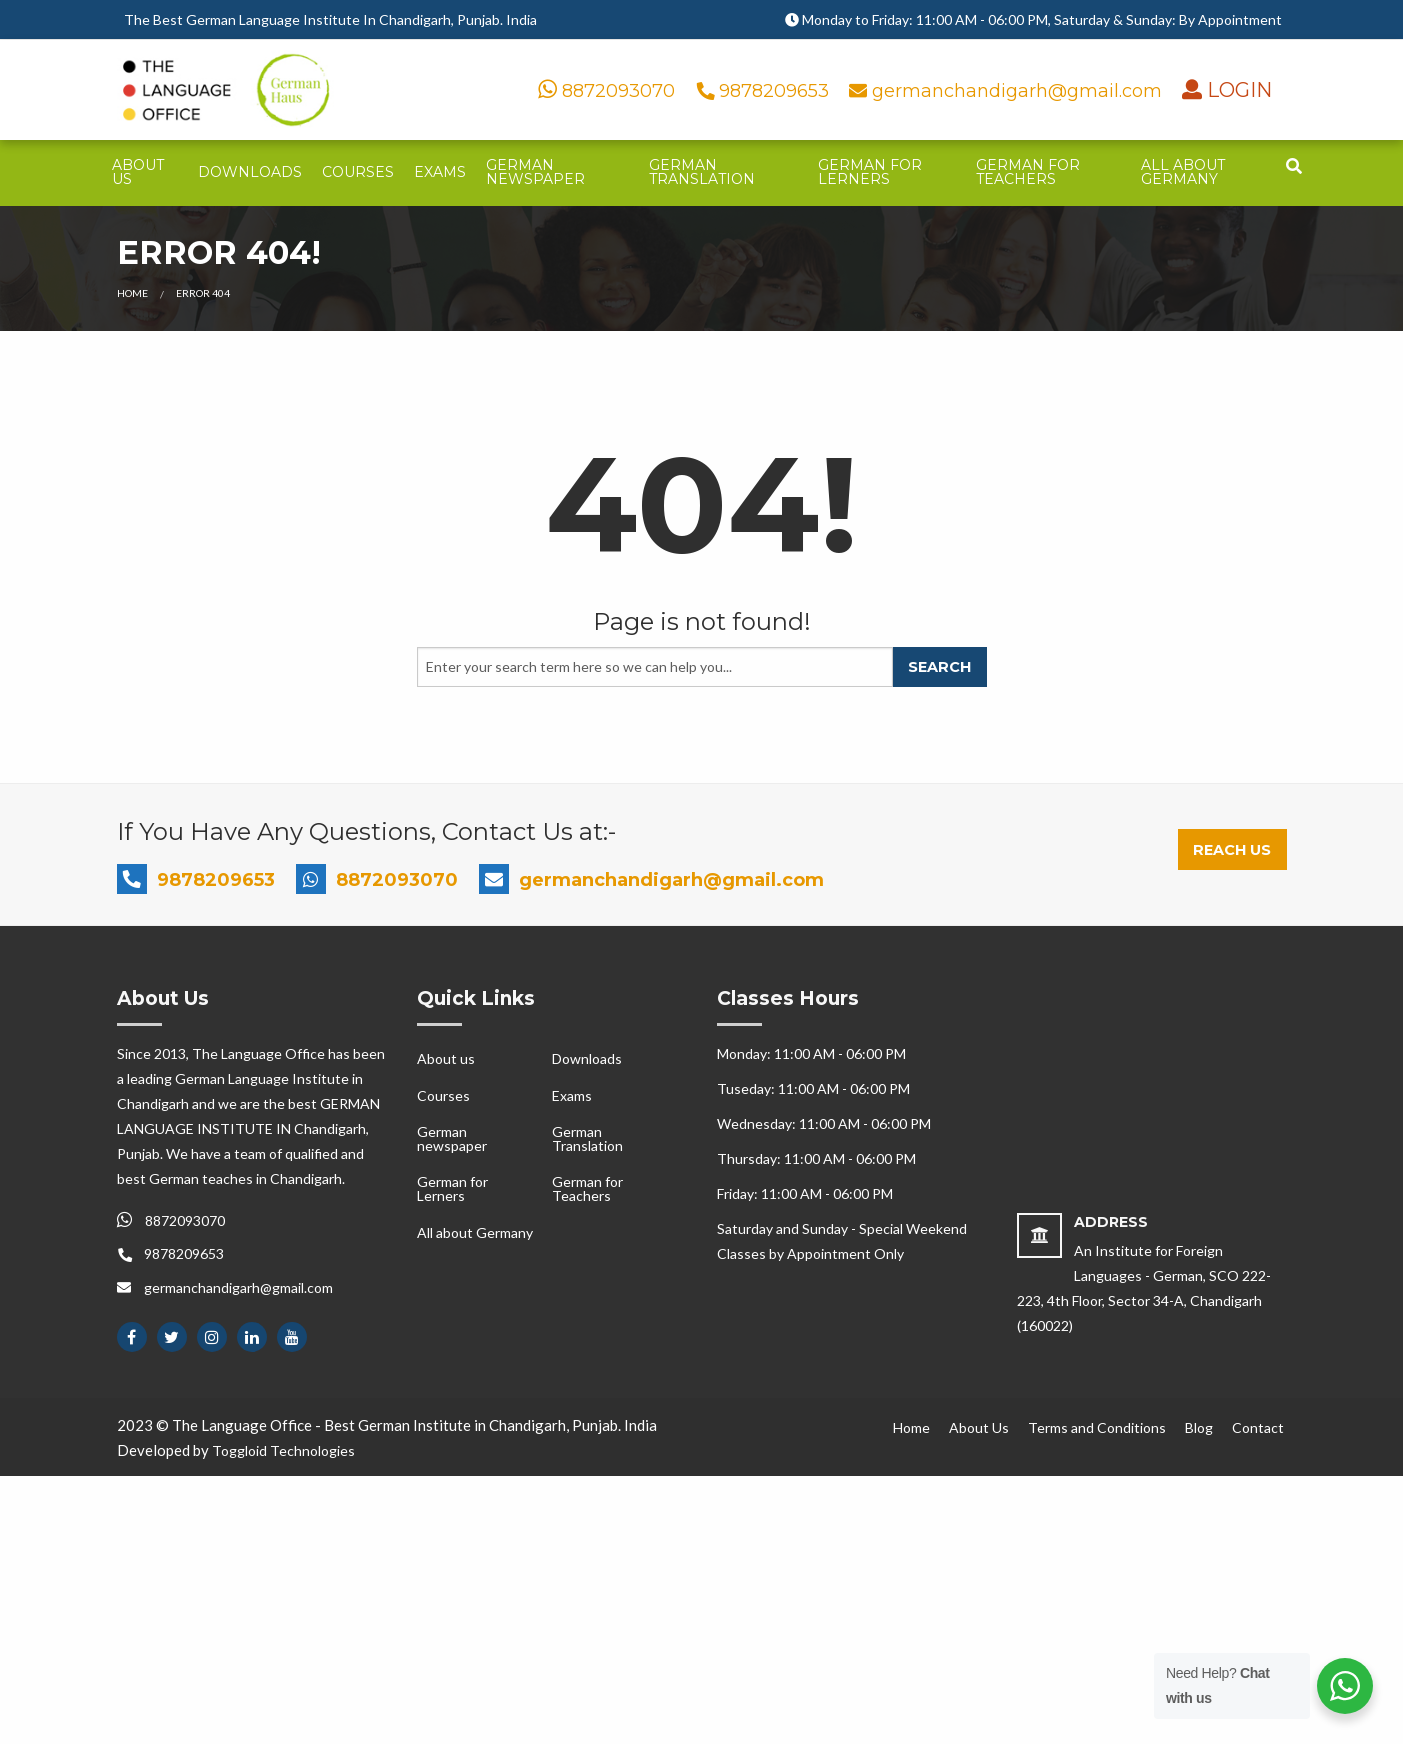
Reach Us (1232, 850)
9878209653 (765, 91)
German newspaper (535, 172)
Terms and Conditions (1097, 1427)
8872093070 (606, 91)
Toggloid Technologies (283, 1450)
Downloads (250, 172)
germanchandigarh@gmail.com (1008, 91)
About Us (979, 1427)
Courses (358, 172)
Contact (1258, 1427)
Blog (1199, 1427)
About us (138, 172)
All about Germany (1183, 172)
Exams (440, 172)
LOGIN (1237, 90)
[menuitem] (145, 173)
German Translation (702, 172)
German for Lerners (870, 172)
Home (132, 293)
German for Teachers (1028, 172)
